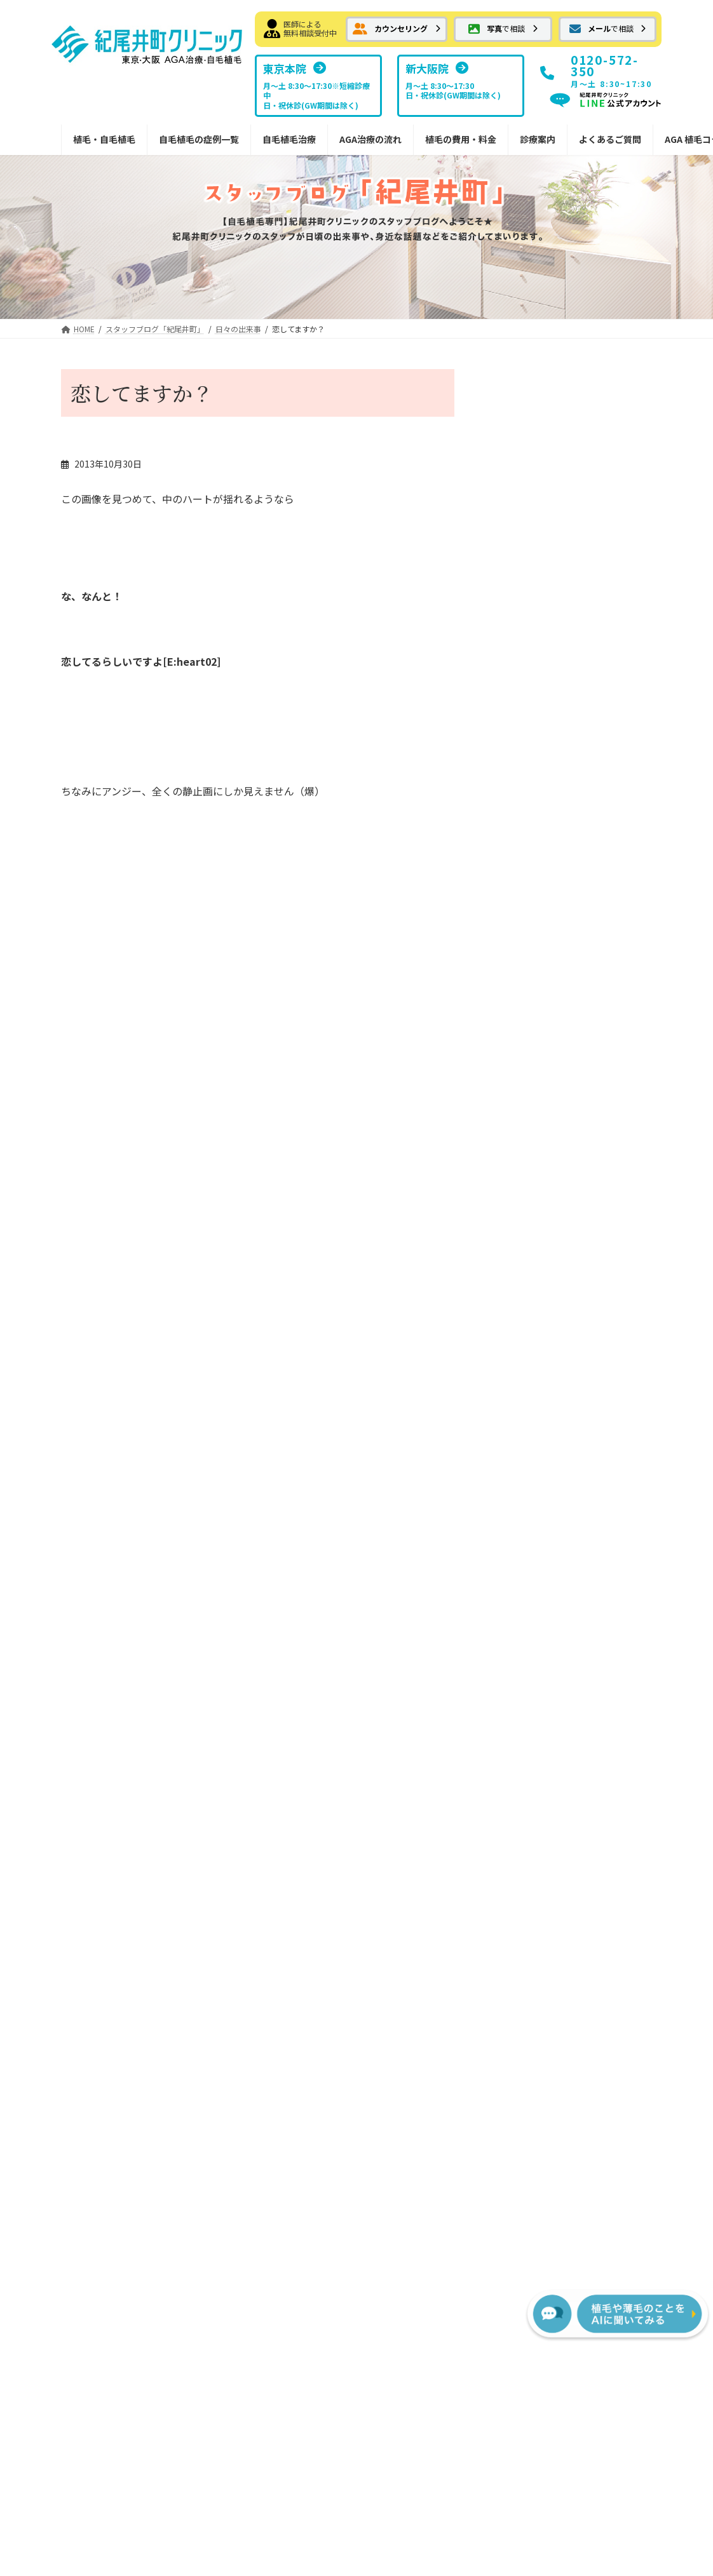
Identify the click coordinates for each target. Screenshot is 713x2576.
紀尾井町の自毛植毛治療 (271, 1496)
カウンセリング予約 (110, 1496)
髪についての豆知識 (536, 726)
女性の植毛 (101, 1857)
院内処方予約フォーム (284, 1804)
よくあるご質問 (558, 1715)
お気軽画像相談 (101, 1547)
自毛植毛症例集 (101, 1573)
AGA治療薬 (253, 1676)
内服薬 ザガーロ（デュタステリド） (290, 1709)
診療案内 (545, 1496)
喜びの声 (514, 958)
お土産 (509, 777)
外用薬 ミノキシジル (281, 1740)
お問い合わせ (270, 2352)
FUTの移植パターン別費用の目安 (441, 1721)
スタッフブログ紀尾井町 (585, 1625)
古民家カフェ (517, 526)
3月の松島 (510, 576)
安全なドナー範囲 (266, 1830)
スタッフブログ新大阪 (580, 1650)
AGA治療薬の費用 (419, 1792)
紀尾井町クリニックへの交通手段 (563, 984)
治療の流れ (397, 1496)
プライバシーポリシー (356, 2352)
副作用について (415, 1625)
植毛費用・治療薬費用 (419, 1689)
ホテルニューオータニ (540, 906)
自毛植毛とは (258, 1521)
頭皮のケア (518, 880)
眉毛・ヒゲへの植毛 (119, 1830)
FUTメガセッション (280, 1573)
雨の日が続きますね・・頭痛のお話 (568, 475)
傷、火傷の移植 (527, 855)
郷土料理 (507, 627)
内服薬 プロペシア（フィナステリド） (290, 1773)
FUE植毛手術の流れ (423, 1547)
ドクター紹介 (562, 1599)
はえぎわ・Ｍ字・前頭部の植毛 (136, 1605)
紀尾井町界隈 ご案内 (540, 803)
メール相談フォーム (110, 1521)
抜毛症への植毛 (110, 1675)
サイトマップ (443, 2352)
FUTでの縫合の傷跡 (280, 1599)
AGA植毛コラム (558, 1779)
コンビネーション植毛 (123, 1779)
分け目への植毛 (110, 1804)
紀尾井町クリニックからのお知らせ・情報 (132, 1888)
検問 (291, 883)
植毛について (523, 751)
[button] (396, 29)
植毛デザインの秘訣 (271, 1857)
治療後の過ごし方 (419, 1599)
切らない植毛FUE (266, 1625)
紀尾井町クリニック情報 (545, 700)
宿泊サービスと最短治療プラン (441, 1656)
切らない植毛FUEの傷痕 (288, 1650)
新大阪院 (554, 1547)
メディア (513, 932)
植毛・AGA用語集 (563, 1804)
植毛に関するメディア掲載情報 (593, 1683)
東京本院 (554, 1521)
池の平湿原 (137, 883)
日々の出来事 (573, 510)
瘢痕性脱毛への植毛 (119, 1728)
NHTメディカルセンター (585, 1573)
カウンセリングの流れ (428, 1573)
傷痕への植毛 (105, 1702)
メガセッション (110, 1753)
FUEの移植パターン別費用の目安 (441, 1759)
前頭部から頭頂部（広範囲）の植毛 (136, 1644)
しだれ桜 (507, 425)
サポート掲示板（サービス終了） (585, 1747)
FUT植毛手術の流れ (424, 1521)
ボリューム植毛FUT (271, 1547)
